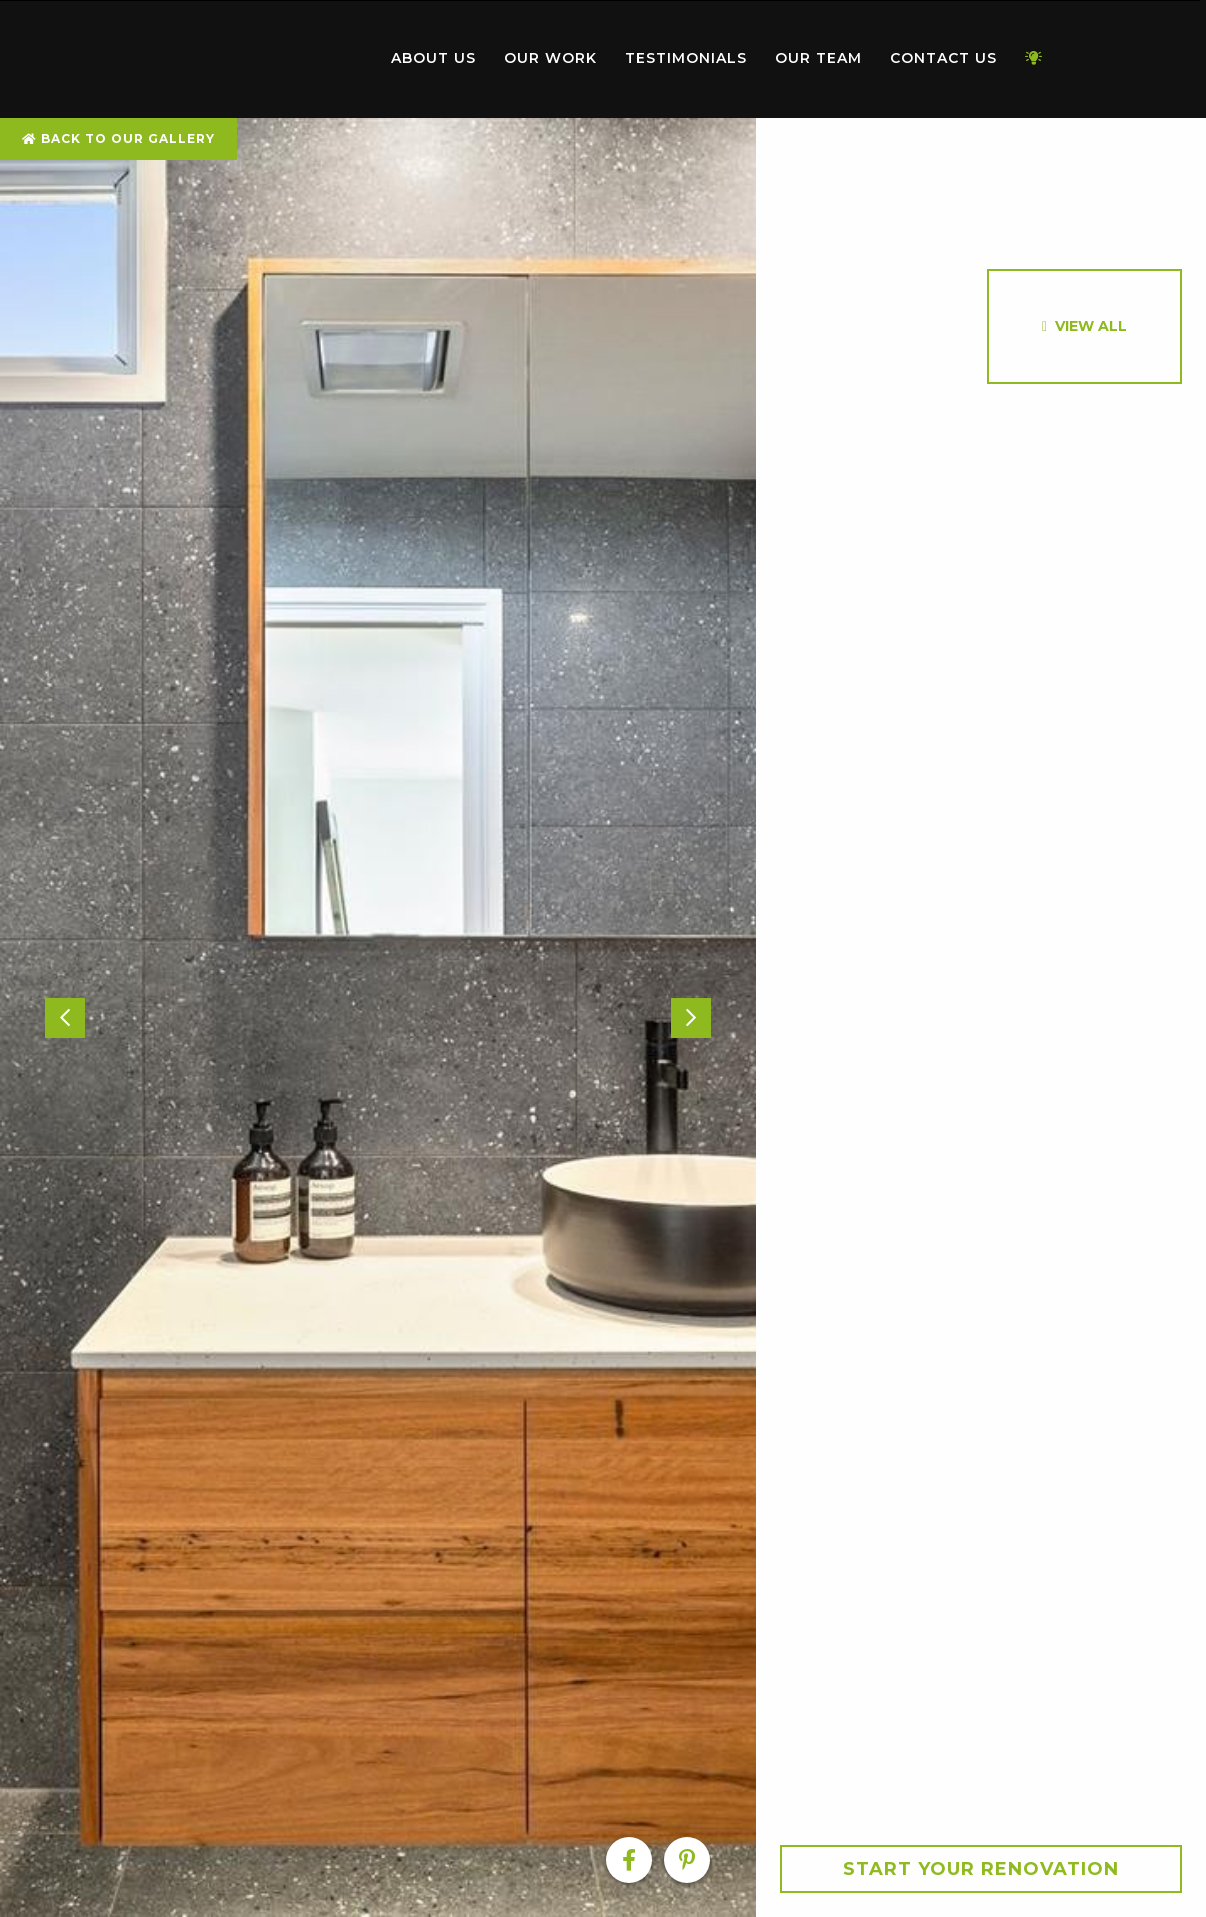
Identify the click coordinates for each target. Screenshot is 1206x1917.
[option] (378, 1017)
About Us (433, 58)
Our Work (550, 58)
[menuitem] (263, 59)
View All (1091, 326)
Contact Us (943, 58)
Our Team (818, 58)
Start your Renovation (981, 1869)
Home (263, 54)
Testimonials (686, 58)
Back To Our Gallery (118, 138)
